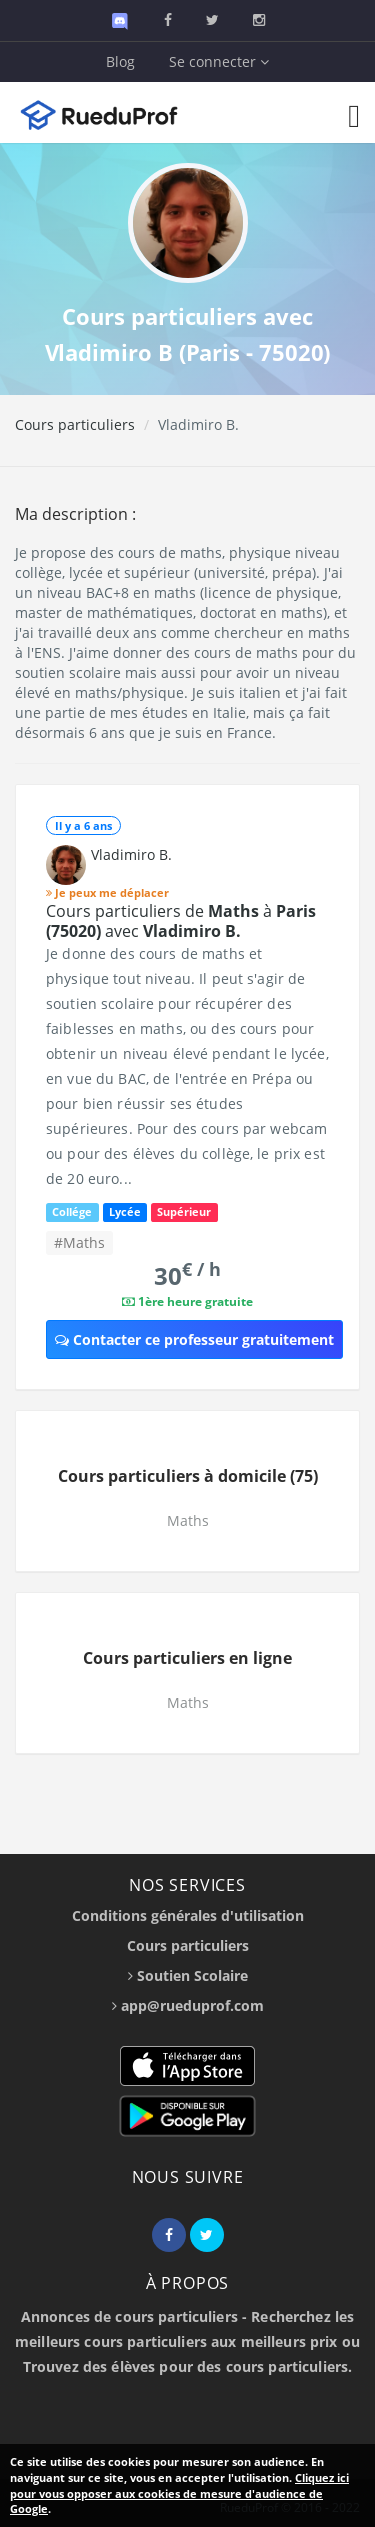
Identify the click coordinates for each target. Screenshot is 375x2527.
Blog (120, 61)
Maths (188, 1520)
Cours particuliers (75, 424)
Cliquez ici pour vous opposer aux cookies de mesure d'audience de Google (179, 2493)
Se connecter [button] (219, 61)
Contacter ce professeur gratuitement (194, 1339)
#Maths (79, 1242)
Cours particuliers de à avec (181, 921)
